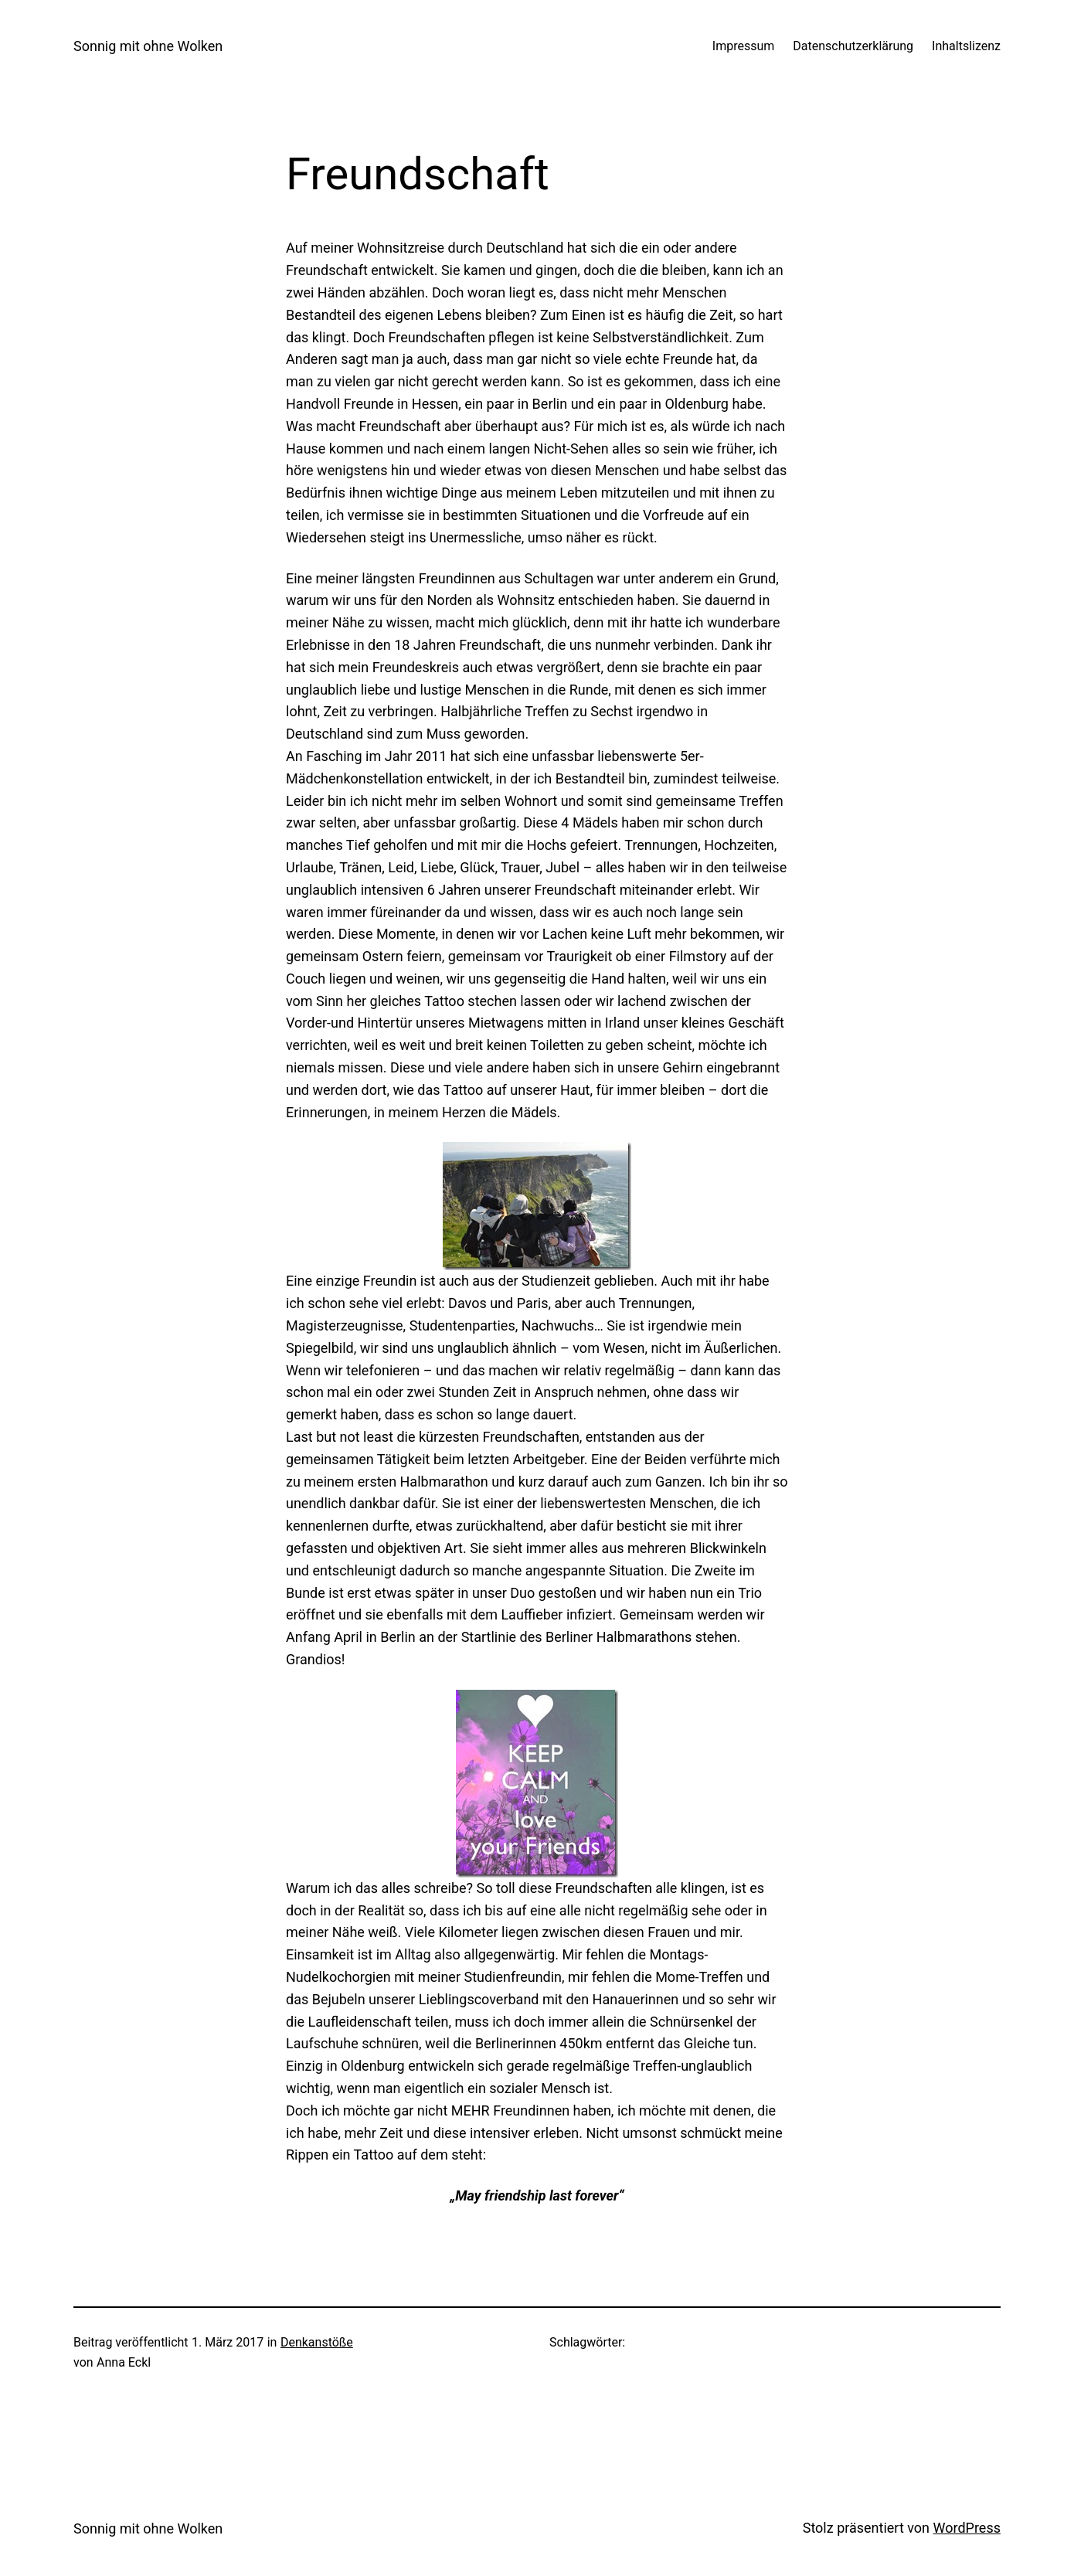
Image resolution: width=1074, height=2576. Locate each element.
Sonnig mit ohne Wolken (148, 46)
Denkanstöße (316, 2342)
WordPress (967, 2528)
